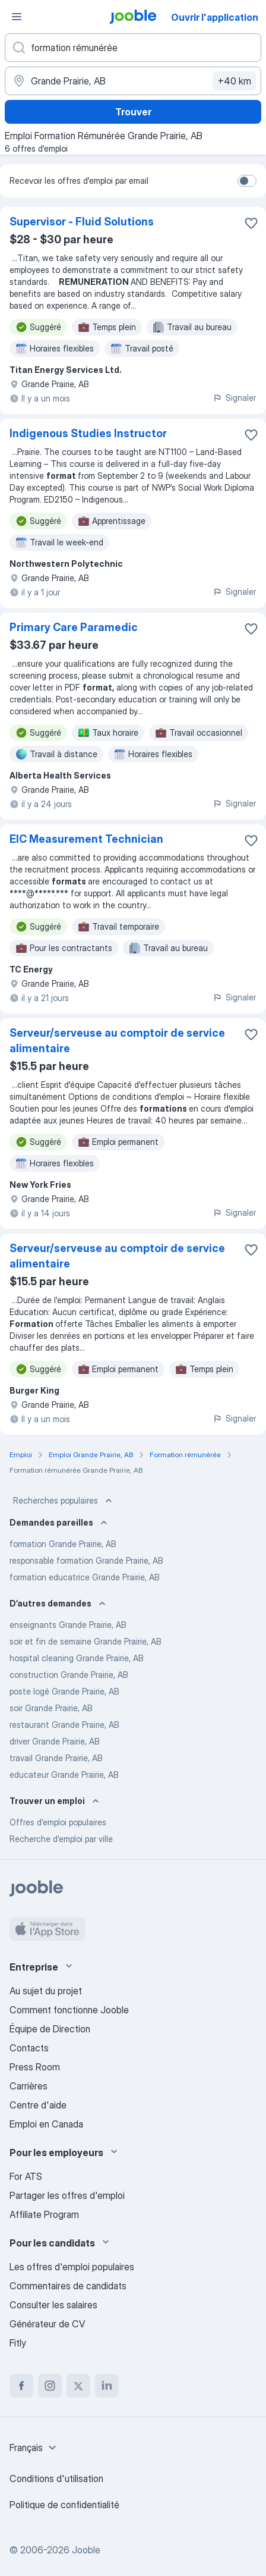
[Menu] (16, 17)
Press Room (35, 2067)
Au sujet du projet (46, 1991)
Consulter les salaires (53, 2305)
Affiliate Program (44, 2214)
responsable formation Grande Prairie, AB (86, 1560)
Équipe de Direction (50, 2029)
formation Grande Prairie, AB (63, 1544)
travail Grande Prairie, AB (56, 1758)
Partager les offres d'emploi (67, 2195)
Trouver (133, 112)
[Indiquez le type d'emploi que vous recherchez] (133, 47)
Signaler (234, 398)
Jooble (86, 2550)
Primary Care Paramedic (74, 627)
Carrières (29, 2086)
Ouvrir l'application (214, 17)
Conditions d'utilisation (56, 2478)
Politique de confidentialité (64, 2505)
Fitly (18, 2343)
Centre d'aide (38, 2105)
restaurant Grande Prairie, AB (64, 1725)
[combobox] (34, 2447)
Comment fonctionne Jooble (69, 2010)
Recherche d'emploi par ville (61, 1839)
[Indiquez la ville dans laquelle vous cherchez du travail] (133, 81)
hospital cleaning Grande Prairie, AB (77, 1658)
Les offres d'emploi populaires (72, 2267)
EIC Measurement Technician (86, 839)
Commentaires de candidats (68, 2286)
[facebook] (21, 2386)
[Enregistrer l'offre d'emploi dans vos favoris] (251, 223)
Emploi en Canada (46, 2124)
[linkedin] (107, 2386)
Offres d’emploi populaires (58, 1822)
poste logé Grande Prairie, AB (64, 1691)
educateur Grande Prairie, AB (64, 1774)
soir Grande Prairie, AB (51, 1708)
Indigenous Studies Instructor (88, 433)
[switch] (247, 181)
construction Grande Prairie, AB (69, 1675)
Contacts (29, 2048)
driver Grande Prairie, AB (55, 1741)
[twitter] (78, 2386)
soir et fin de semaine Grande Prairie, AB (86, 1641)
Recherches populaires (64, 1501)
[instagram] (50, 2386)
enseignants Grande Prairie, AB (68, 1625)
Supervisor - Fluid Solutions (82, 221)
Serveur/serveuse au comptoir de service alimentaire (117, 1041)
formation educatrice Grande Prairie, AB (85, 1577)
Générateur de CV (47, 2324)
